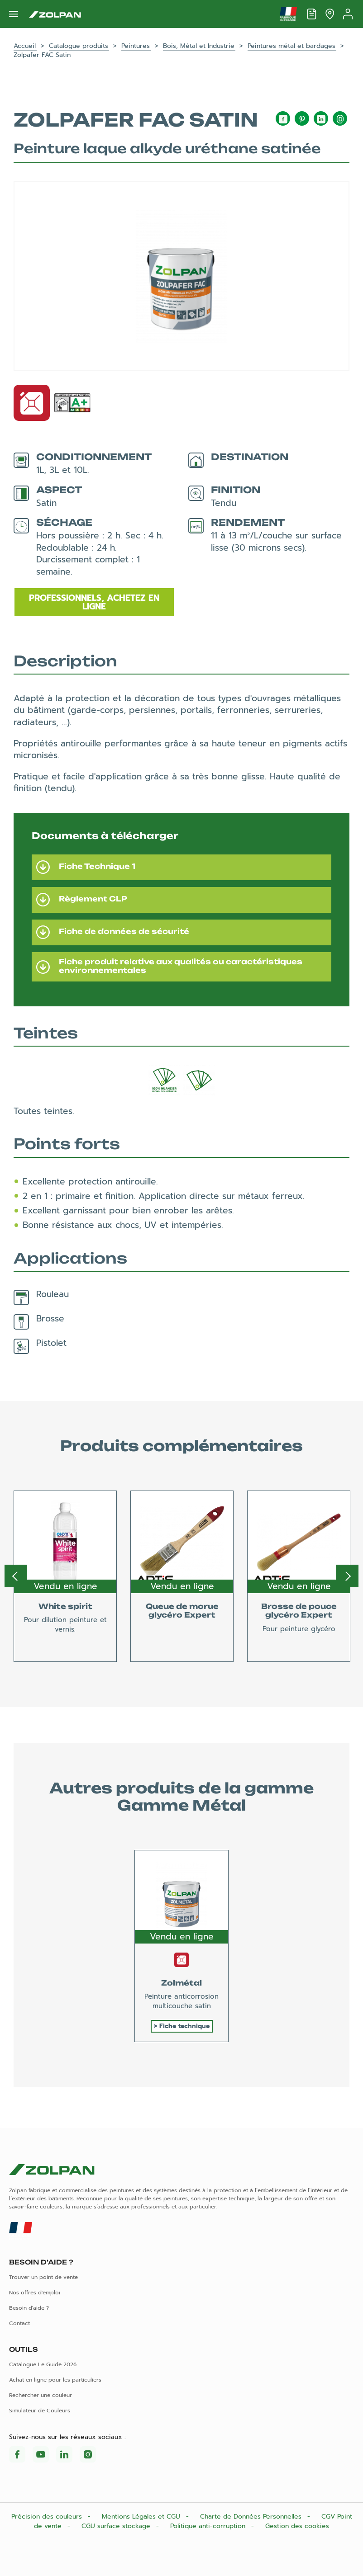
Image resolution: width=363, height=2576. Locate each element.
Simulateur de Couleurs (39, 2410)
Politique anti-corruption (209, 2526)
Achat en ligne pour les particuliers (55, 2380)
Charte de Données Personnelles (252, 2516)
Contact (19, 2323)
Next (347, 1576)
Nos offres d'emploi (34, 2292)
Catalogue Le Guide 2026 (42, 2364)
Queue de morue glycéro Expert (182, 1610)
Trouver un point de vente (43, 2277)
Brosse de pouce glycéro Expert (299, 1610)
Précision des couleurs (47, 2516)
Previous (16, 1576)
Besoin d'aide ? (29, 2308)
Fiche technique (184, 2026)
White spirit (65, 1606)
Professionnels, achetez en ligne (94, 602)
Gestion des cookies (297, 2526)
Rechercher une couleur (40, 2395)
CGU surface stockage (117, 2526)
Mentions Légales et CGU (142, 2516)
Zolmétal (181, 1982)
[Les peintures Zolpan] (55, 14)
